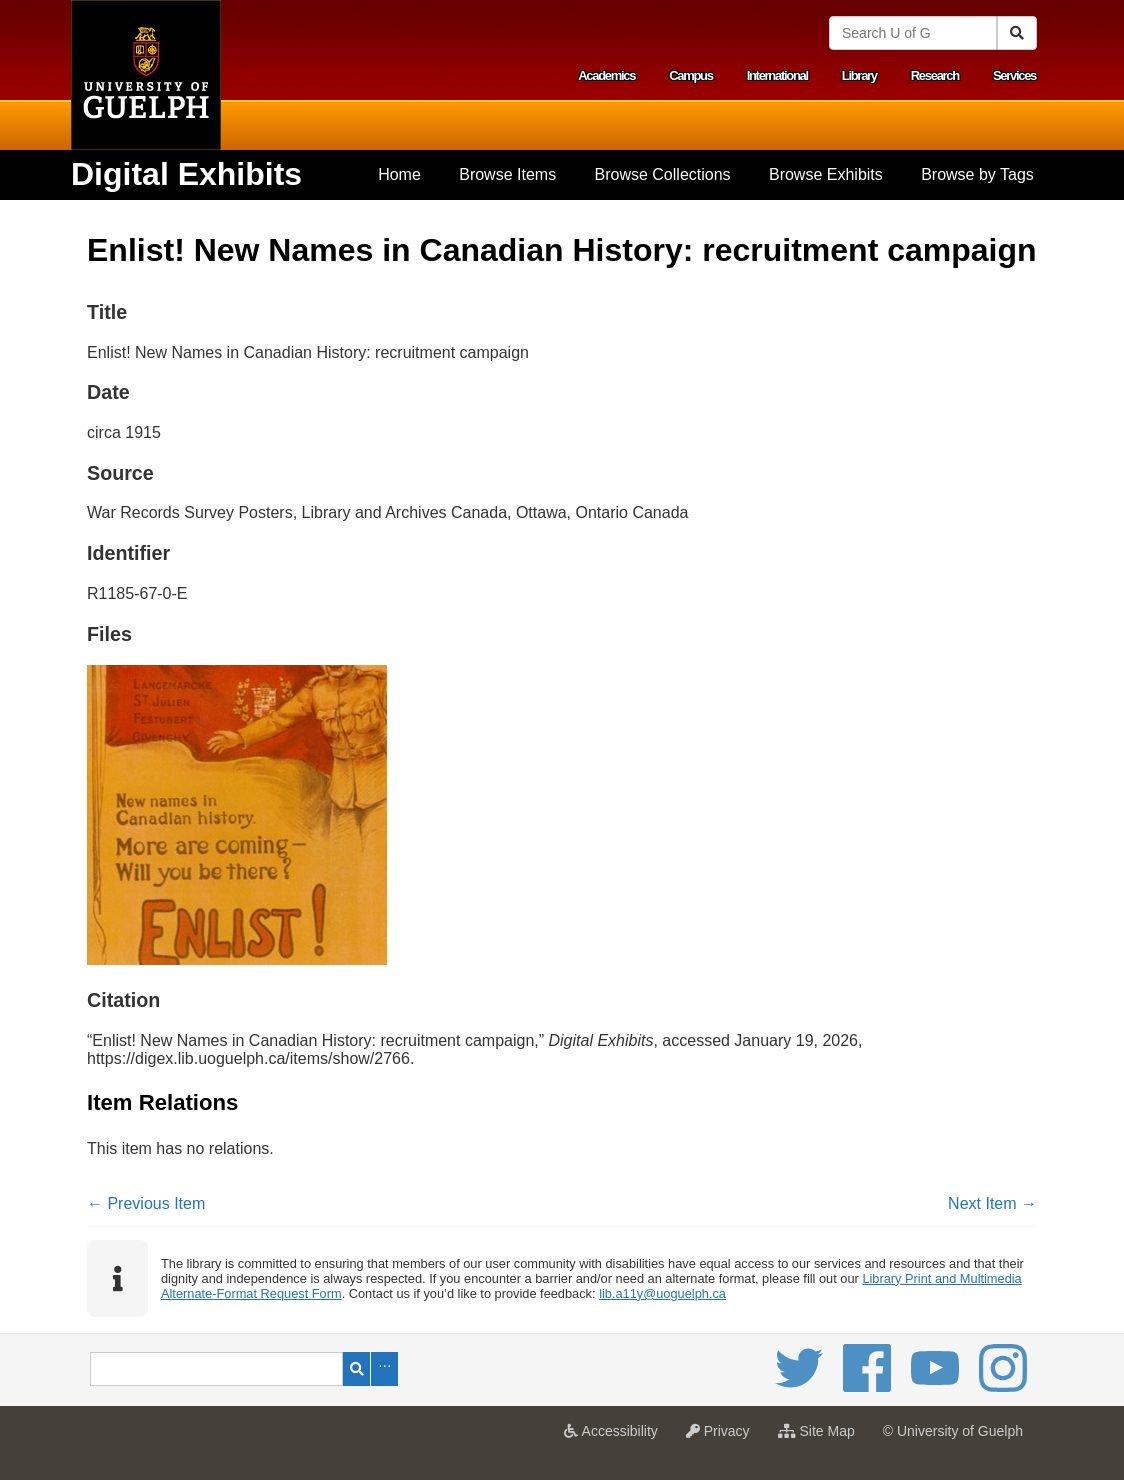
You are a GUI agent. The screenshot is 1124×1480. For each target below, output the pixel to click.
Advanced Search (384, 1369)
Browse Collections (663, 174)
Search (356, 1369)
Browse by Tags (977, 174)
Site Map (821, 1437)
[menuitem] (399, 175)
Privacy (723, 1437)
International (777, 75)
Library (859, 75)
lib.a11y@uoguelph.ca (662, 1293)
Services (1014, 75)
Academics (606, 75)
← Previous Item (146, 1203)
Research (935, 75)
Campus (691, 75)
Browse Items (507, 174)
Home (399, 174)
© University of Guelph (953, 1431)
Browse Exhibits (826, 174)
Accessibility (615, 1437)
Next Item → (992, 1203)
